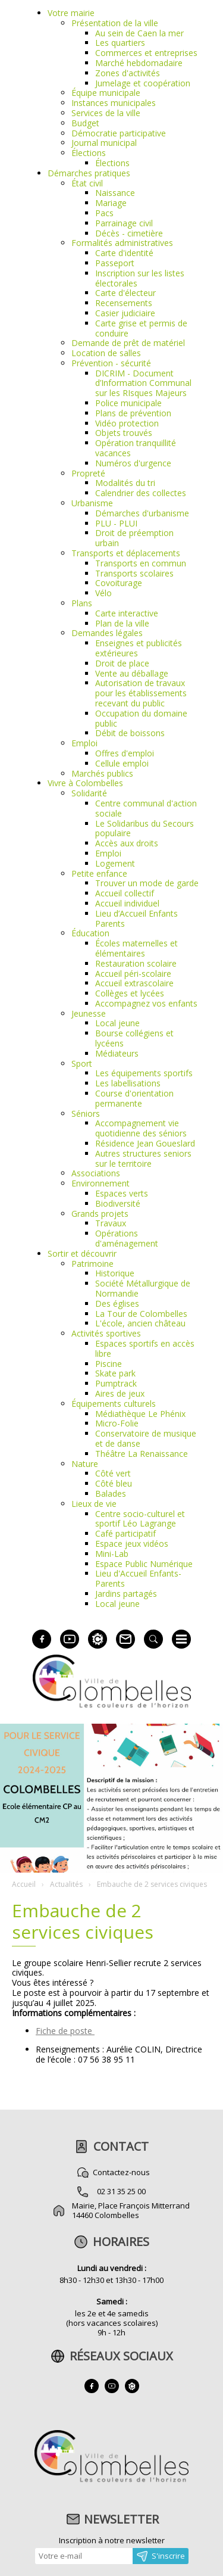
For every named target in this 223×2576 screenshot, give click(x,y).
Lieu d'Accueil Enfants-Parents (138, 1578)
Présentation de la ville (114, 23)
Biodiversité (117, 1203)
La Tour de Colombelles (141, 1313)
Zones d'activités (127, 73)
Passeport (114, 263)
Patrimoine (92, 1263)
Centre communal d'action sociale (146, 808)
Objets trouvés (123, 432)
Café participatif (125, 1533)
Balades (110, 1493)
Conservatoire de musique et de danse (145, 1438)
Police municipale (128, 403)
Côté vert (113, 1473)
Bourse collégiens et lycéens (134, 1038)
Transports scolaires (134, 573)
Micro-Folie (117, 1423)
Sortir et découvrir (82, 1253)
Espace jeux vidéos (131, 1543)
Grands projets (99, 1213)
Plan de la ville (122, 623)
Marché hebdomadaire (139, 62)
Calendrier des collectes (140, 493)
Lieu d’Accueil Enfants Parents (136, 918)
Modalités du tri (125, 482)
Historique (114, 1273)
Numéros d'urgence (133, 463)
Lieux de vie (94, 1503)
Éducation (90, 933)
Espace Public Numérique (144, 1563)
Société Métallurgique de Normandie (142, 1288)
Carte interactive (126, 613)
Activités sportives (106, 1333)
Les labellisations (128, 1083)
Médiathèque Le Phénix (140, 1413)
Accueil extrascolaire (134, 983)
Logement (115, 863)
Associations (95, 1173)
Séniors (85, 1113)
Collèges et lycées (129, 993)
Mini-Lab (111, 1553)
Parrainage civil (124, 223)
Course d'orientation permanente (134, 1098)
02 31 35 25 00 (121, 2191)
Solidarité (89, 793)
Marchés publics (102, 773)
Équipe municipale (105, 92)
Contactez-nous (121, 2172)
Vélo (103, 593)
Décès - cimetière (129, 233)
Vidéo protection (127, 423)
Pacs (104, 213)
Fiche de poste (65, 2030)
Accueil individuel (127, 903)
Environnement (100, 1183)
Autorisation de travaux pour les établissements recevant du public (141, 693)
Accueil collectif (124, 893)
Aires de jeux (120, 1393)
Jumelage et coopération (142, 83)
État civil (87, 183)
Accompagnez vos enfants (146, 1003)
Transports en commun (140, 563)
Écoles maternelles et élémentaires (136, 948)
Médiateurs (117, 1053)
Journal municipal (104, 142)
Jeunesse (88, 1013)
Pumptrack (116, 1383)
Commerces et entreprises (146, 52)
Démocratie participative (118, 133)
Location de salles (106, 353)
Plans (81, 603)
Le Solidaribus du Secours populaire (144, 828)
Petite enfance (99, 873)
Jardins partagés (126, 1593)
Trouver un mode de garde (147, 883)
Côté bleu (113, 1483)
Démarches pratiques (89, 173)
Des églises (117, 1303)
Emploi (84, 743)
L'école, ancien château (140, 1323)
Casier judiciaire (125, 313)
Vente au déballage (131, 673)
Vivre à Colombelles (85, 783)
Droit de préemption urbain (134, 538)
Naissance (115, 192)
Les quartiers (120, 42)
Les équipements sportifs (144, 1073)
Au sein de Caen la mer (139, 33)
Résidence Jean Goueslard (145, 1143)
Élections (88, 152)
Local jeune (117, 1023)
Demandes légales (107, 632)
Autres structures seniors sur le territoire (143, 1158)
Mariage (111, 202)
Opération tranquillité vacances (135, 448)
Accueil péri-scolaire (133, 973)
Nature (84, 1463)
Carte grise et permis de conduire (141, 328)
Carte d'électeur (125, 292)
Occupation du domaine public (141, 718)
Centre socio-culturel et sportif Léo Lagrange (140, 1519)
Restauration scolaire (136, 963)
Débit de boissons (130, 733)
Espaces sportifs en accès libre (144, 1348)
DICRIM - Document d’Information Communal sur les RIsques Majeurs (143, 383)
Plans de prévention (133, 413)
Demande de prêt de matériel (128, 342)
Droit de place (122, 663)
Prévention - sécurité (111, 363)
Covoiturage (118, 582)
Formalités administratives (122, 242)
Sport (81, 1063)
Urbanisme (92, 503)
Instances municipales (113, 102)
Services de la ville (105, 113)
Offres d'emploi (124, 753)
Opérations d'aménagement (126, 1238)
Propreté (88, 473)
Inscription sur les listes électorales (139, 278)
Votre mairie (71, 12)
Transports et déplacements (125, 553)
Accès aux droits (126, 843)
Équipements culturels (113, 1403)
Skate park (115, 1373)
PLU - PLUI (116, 523)
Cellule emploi (122, 763)
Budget (85, 123)
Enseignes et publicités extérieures (138, 648)
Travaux (110, 1223)
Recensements (123, 303)
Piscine (108, 1363)
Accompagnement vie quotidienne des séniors (141, 1128)
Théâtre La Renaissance (141, 1453)
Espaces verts (121, 1193)
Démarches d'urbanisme (142, 513)
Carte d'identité (124, 252)
